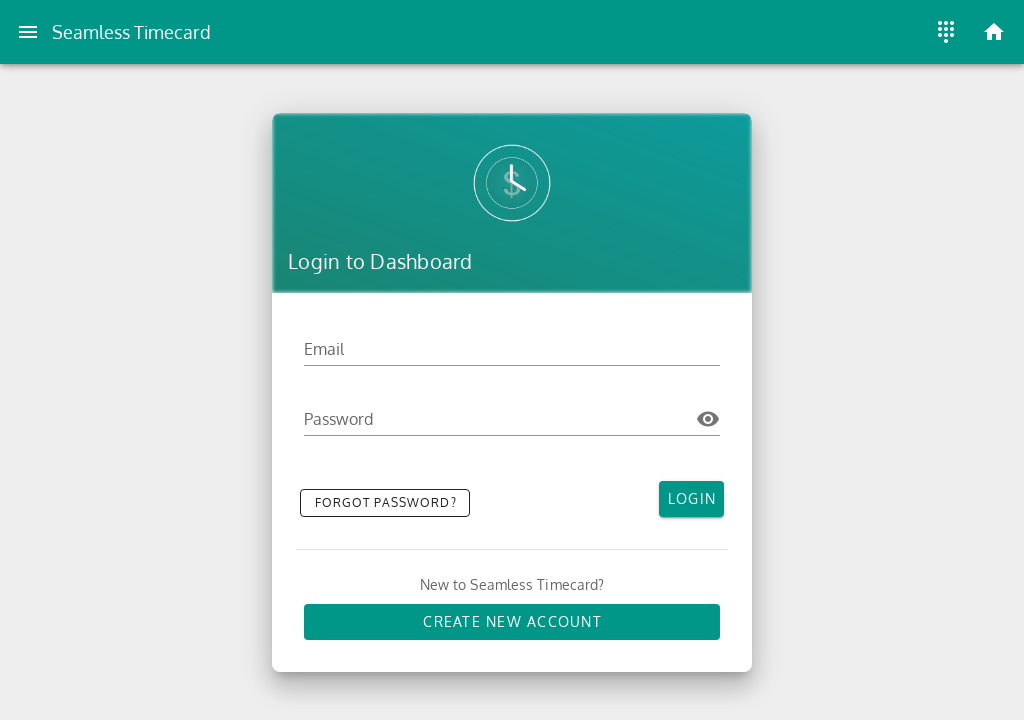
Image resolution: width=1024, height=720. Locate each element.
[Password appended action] (708, 419)
